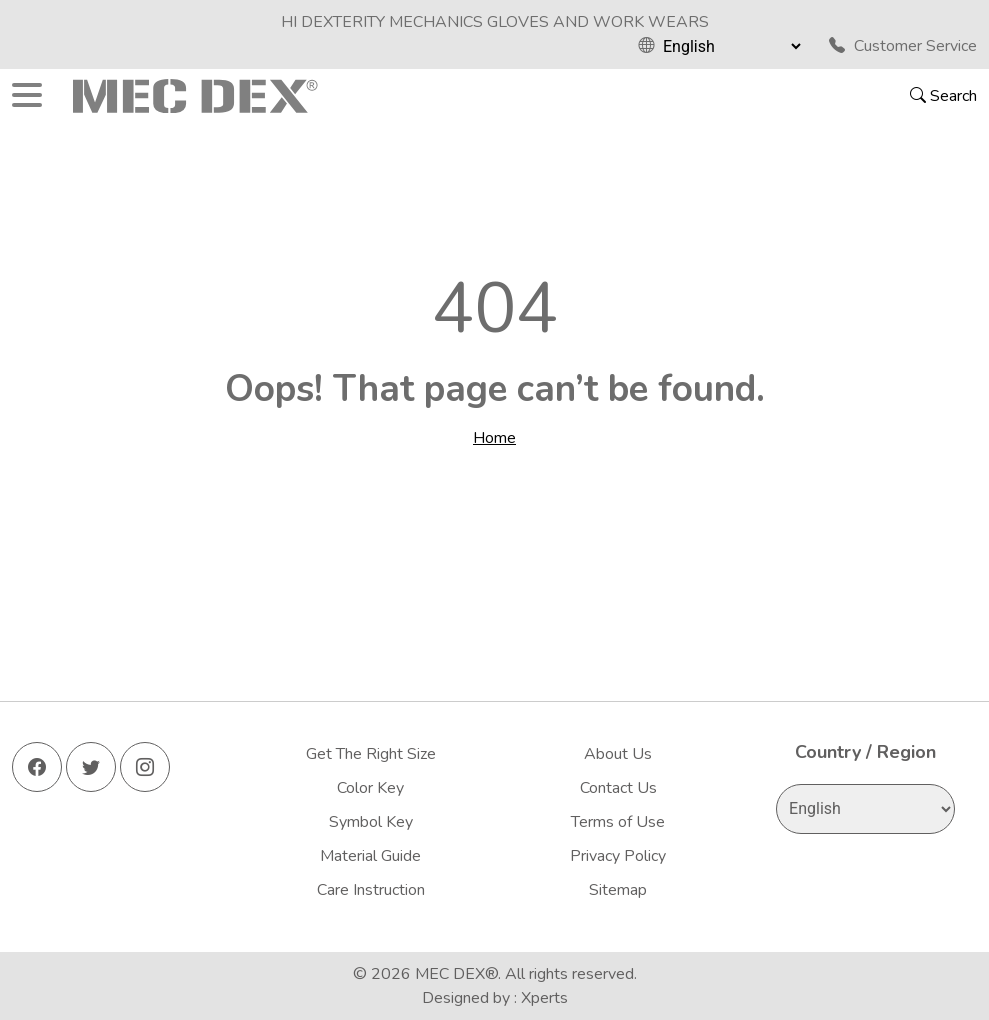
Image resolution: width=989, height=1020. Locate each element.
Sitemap (618, 890)
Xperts (544, 998)
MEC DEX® (456, 974)
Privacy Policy (618, 856)
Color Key (370, 788)
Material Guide (370, 856)
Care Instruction (371, 890)
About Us (618, 754)
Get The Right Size (371, 754)
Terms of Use (618, 822)
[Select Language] (731, 46)
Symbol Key (371, 822)
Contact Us (618, 788)
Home (494, 438)
